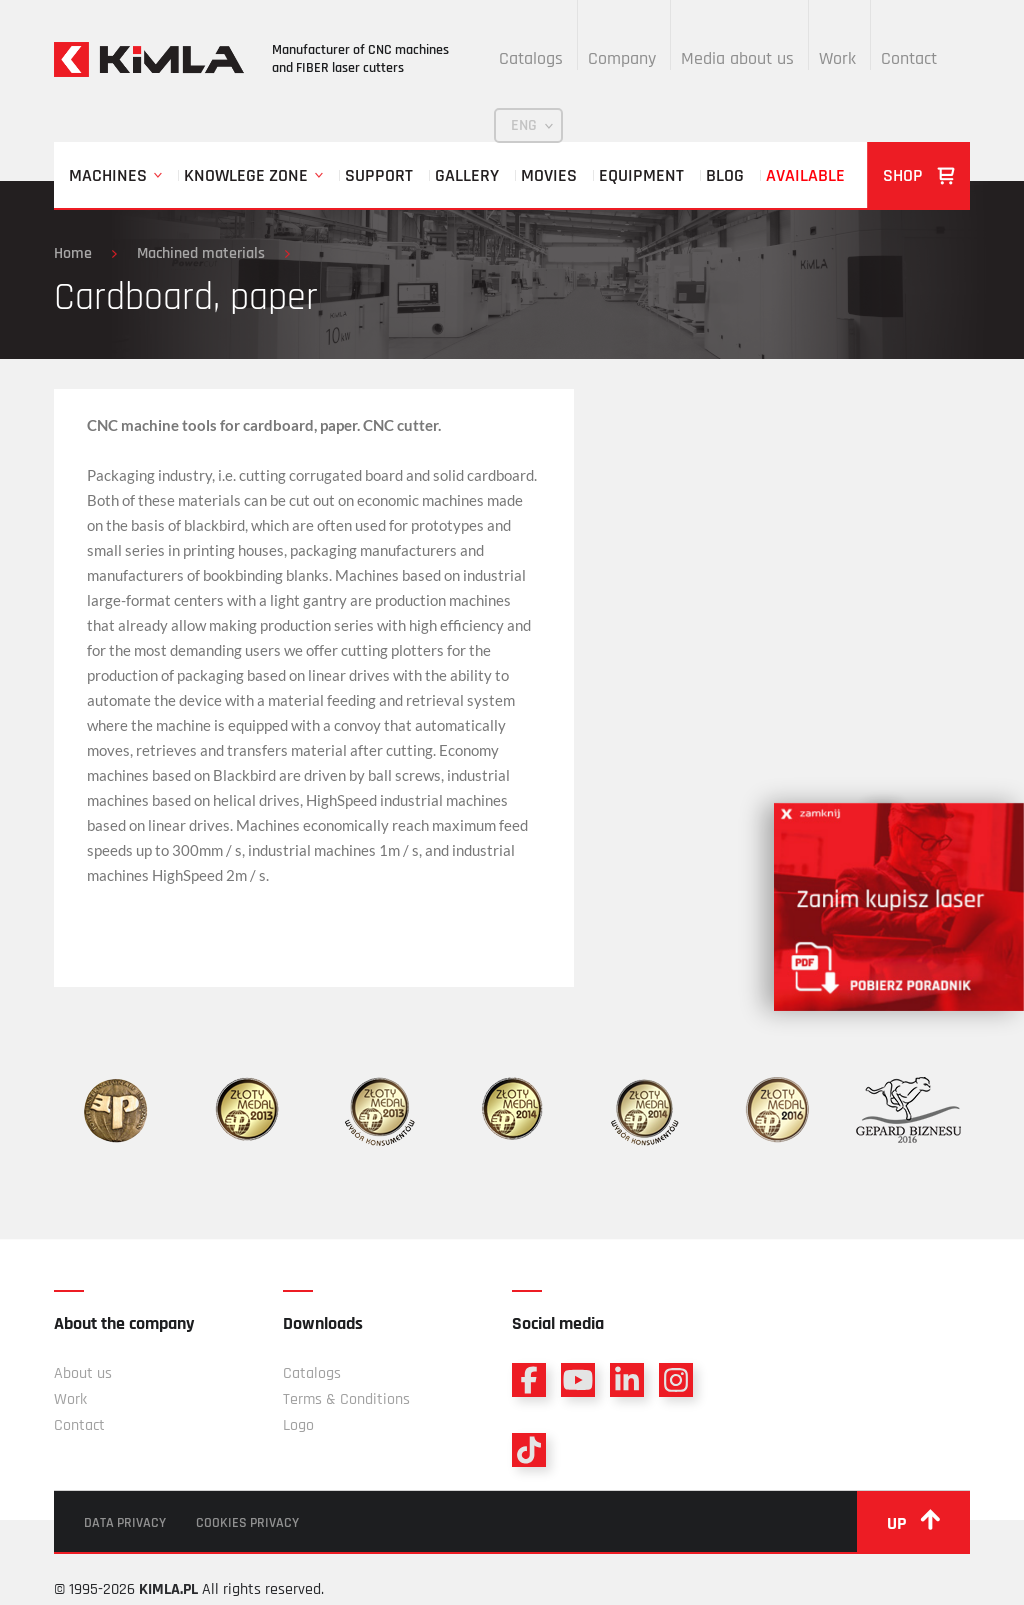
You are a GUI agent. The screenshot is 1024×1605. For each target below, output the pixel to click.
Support (379, 175)
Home (73, 253)
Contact (909, 58)
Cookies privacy (247, 1523)
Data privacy (125, 1523)
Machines (108, 175)
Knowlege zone (246, 175)
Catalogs (531, 58)
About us (83, 1373)
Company (622, 58)
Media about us (737, 58)
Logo (298, 1425)
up (913, 1522)
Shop (919, 175)
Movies (549, 175)
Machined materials (201, 253)
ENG (524, 125)
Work (837, 58)
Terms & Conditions (346, 1399)
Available (805, 175)
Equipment (641, 175)
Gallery (467, 175)
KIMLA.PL (168, 1589)
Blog (725, 175)
